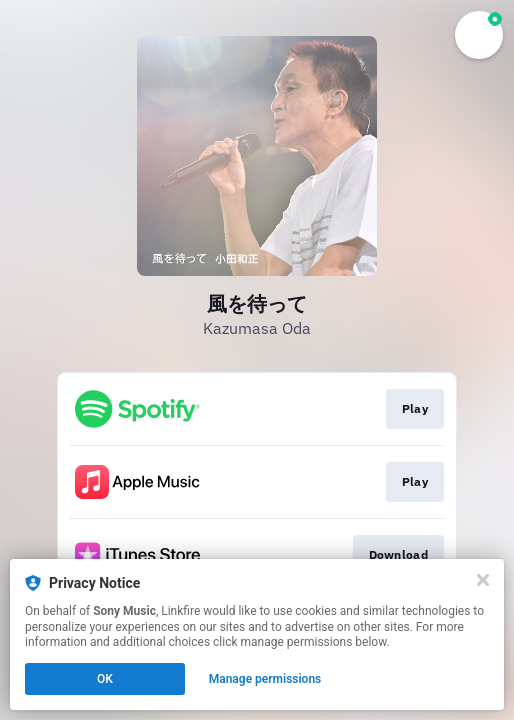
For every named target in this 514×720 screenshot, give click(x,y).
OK (105, 679)
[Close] (483, 580)
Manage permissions (265, 679)
